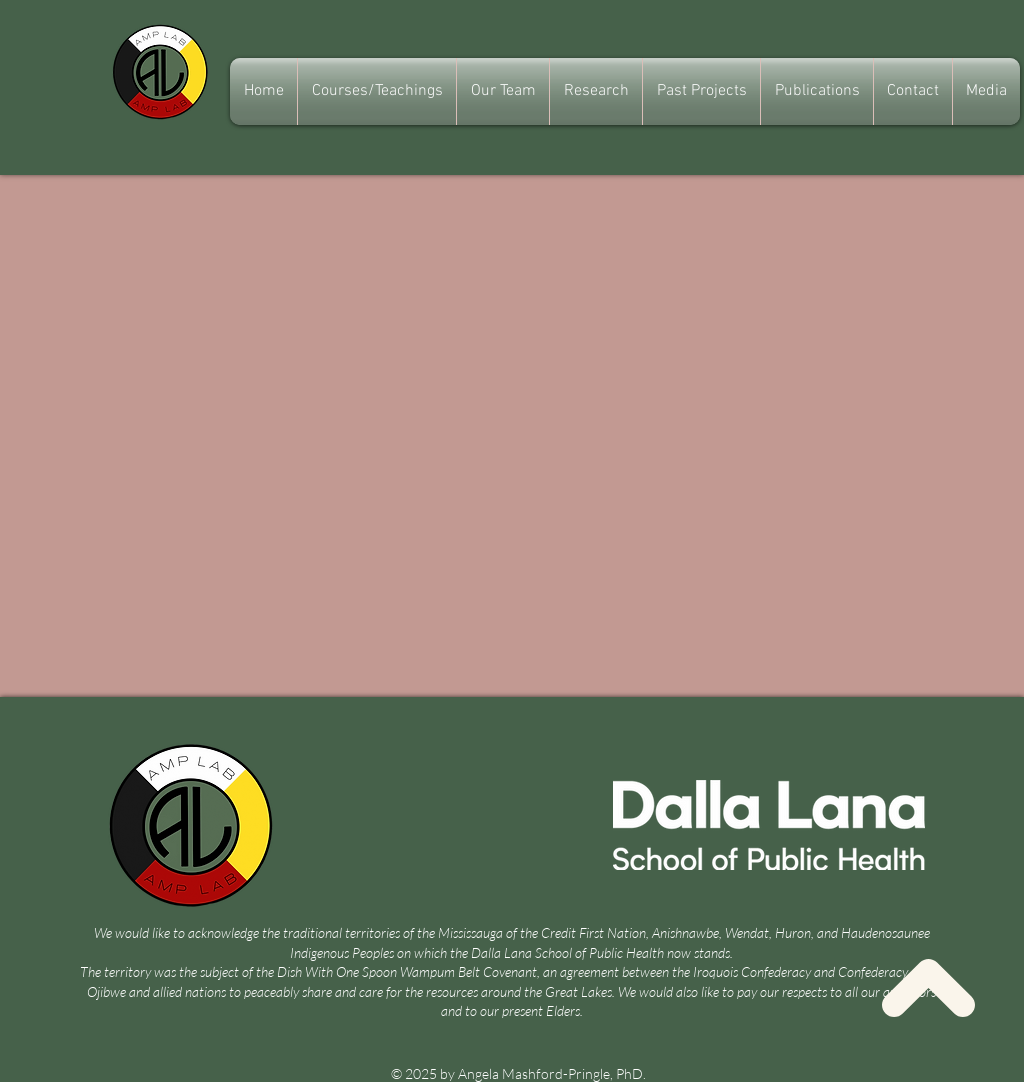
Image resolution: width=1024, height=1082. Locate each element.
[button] (503, 91)
